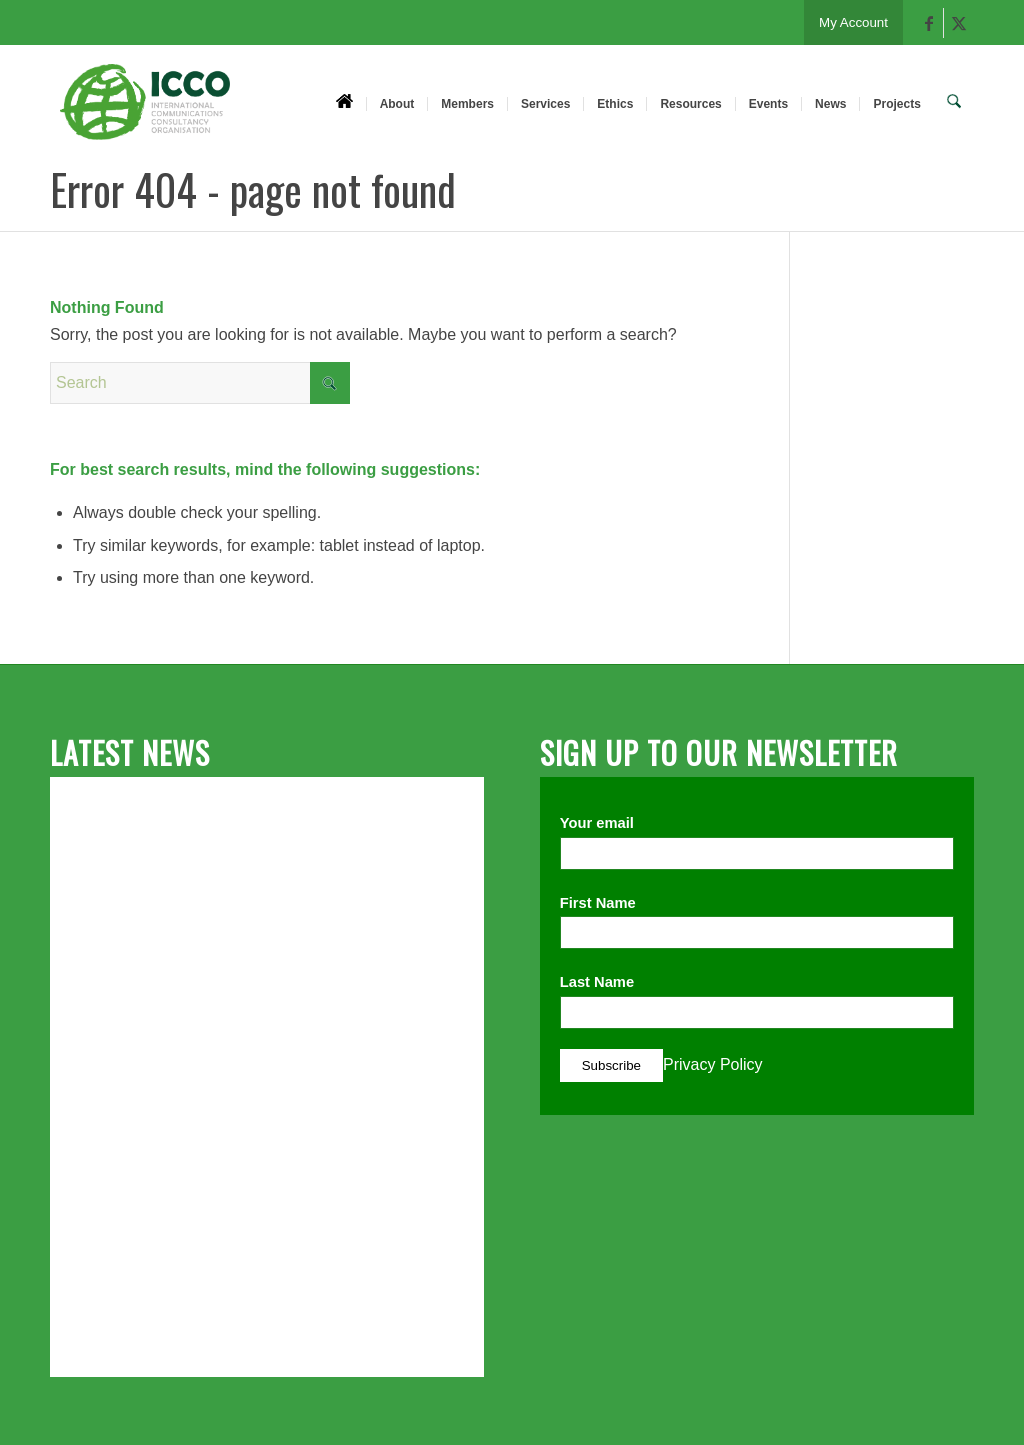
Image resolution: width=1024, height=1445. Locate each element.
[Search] (955, 103)
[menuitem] (347, 103)
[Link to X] (959, 23)
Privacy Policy (713, 1064)
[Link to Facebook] (928, 23)
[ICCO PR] (145, 113)
